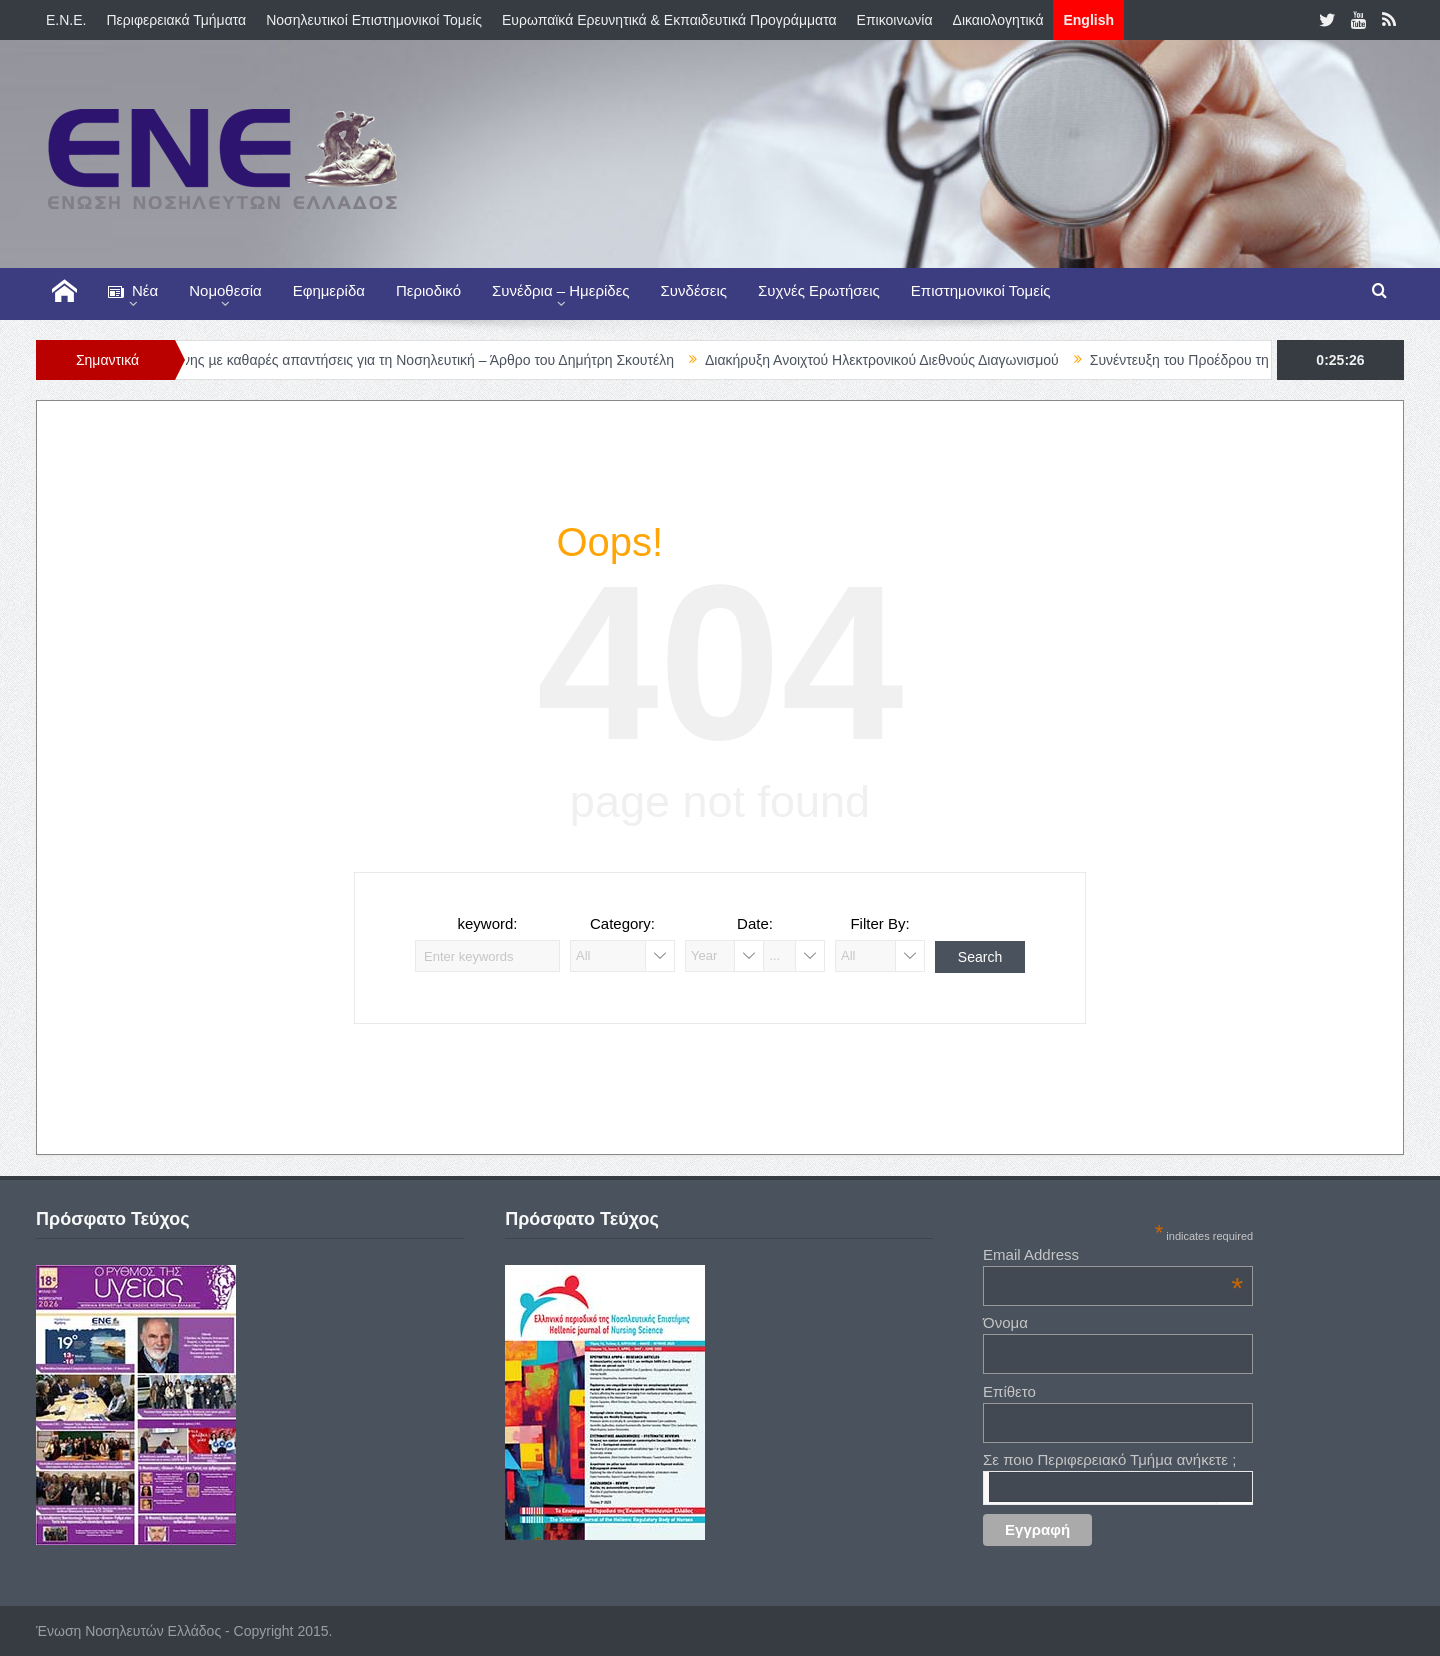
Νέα (133, 291)
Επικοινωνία (895, 20)
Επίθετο (1009, 1391)
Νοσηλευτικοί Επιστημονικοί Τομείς (374, 20)
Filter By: (879, 923)
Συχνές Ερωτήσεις (819, 290)
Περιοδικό (428, 290)
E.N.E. (66, 20)
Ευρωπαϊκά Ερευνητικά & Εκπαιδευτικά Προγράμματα (669, 20)
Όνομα (1005, 1322)
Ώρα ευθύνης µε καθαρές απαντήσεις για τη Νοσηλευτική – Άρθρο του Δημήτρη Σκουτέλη (415, 360)
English (1088, 20)
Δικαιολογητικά (998, 20)
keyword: (487, 923)
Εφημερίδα (329, 290)
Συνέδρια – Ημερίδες (561, 290)
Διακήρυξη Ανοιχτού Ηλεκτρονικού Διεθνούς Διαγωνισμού (899, 360)
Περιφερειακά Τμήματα (176, 20)
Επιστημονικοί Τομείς (981, 290)
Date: (755, 923)
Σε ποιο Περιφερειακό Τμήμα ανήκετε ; (1109, 1459)
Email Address (1113, 1254)
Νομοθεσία (225, 290)
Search (980, 957)
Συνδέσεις (694, 290)
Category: (622, 923)
